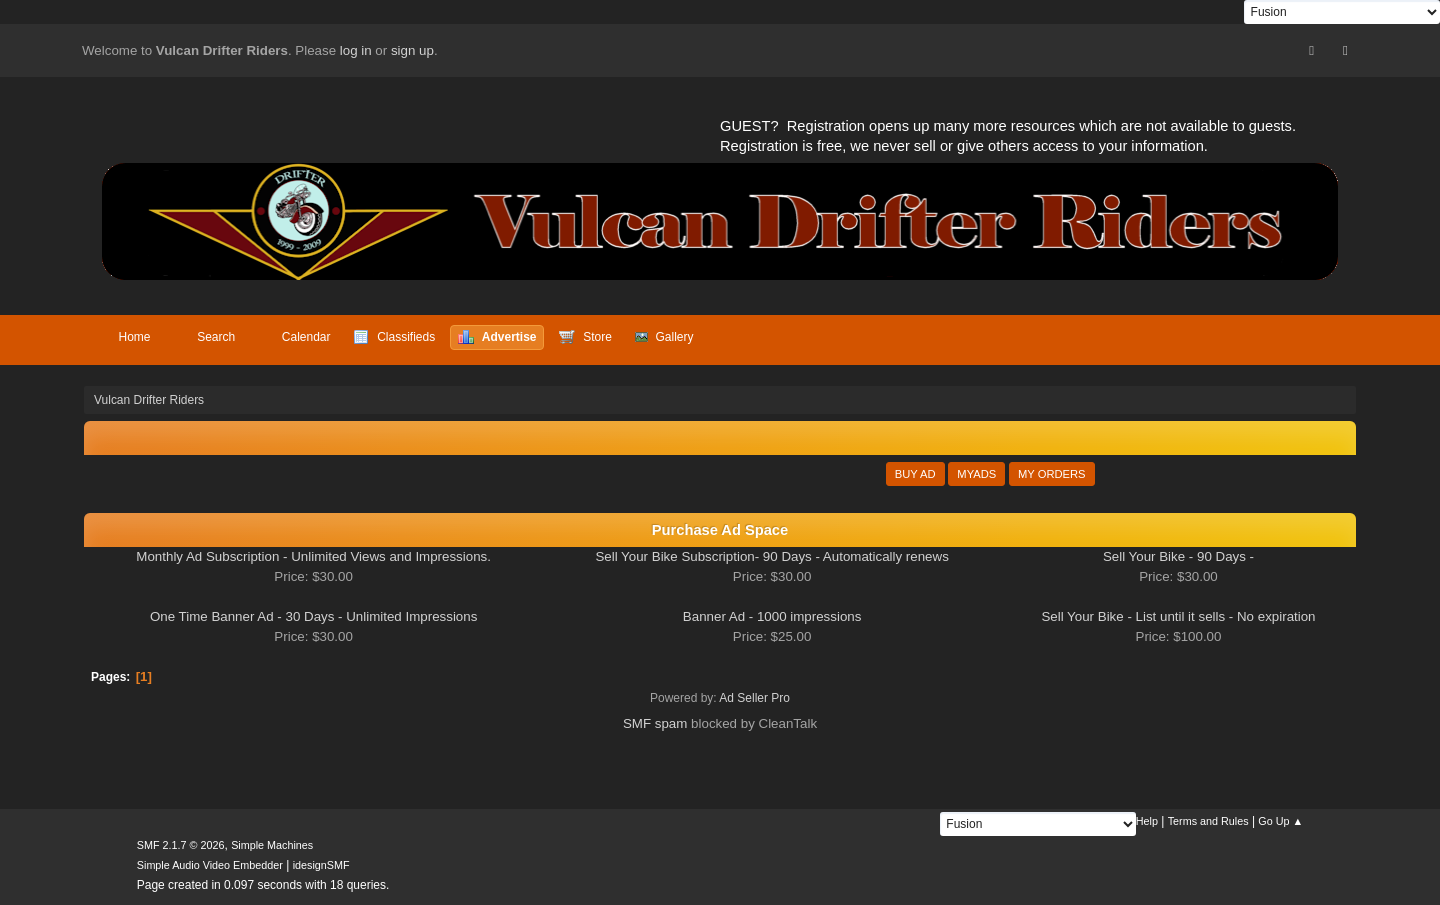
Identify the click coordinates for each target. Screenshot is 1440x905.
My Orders (1052, 474)
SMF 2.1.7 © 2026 (181, 845)
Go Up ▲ (1280, 821)
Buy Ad (915, 474)
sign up (412, 50)
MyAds (976, 474)
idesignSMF (321, 865)
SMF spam (655, 723)
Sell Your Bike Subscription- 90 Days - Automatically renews (771, 556)
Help (1147, 821)
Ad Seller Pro (754, 698)
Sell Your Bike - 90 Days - (1178, 556)
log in (356, 50)
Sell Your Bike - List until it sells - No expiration (1178, 616)
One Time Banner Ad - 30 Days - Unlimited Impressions (313, 616)
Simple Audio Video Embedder (210, 865)
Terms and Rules (1208, 821)
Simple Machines (272, 845)
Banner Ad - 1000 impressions (772, 616)
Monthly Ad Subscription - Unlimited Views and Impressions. (313, 556)
